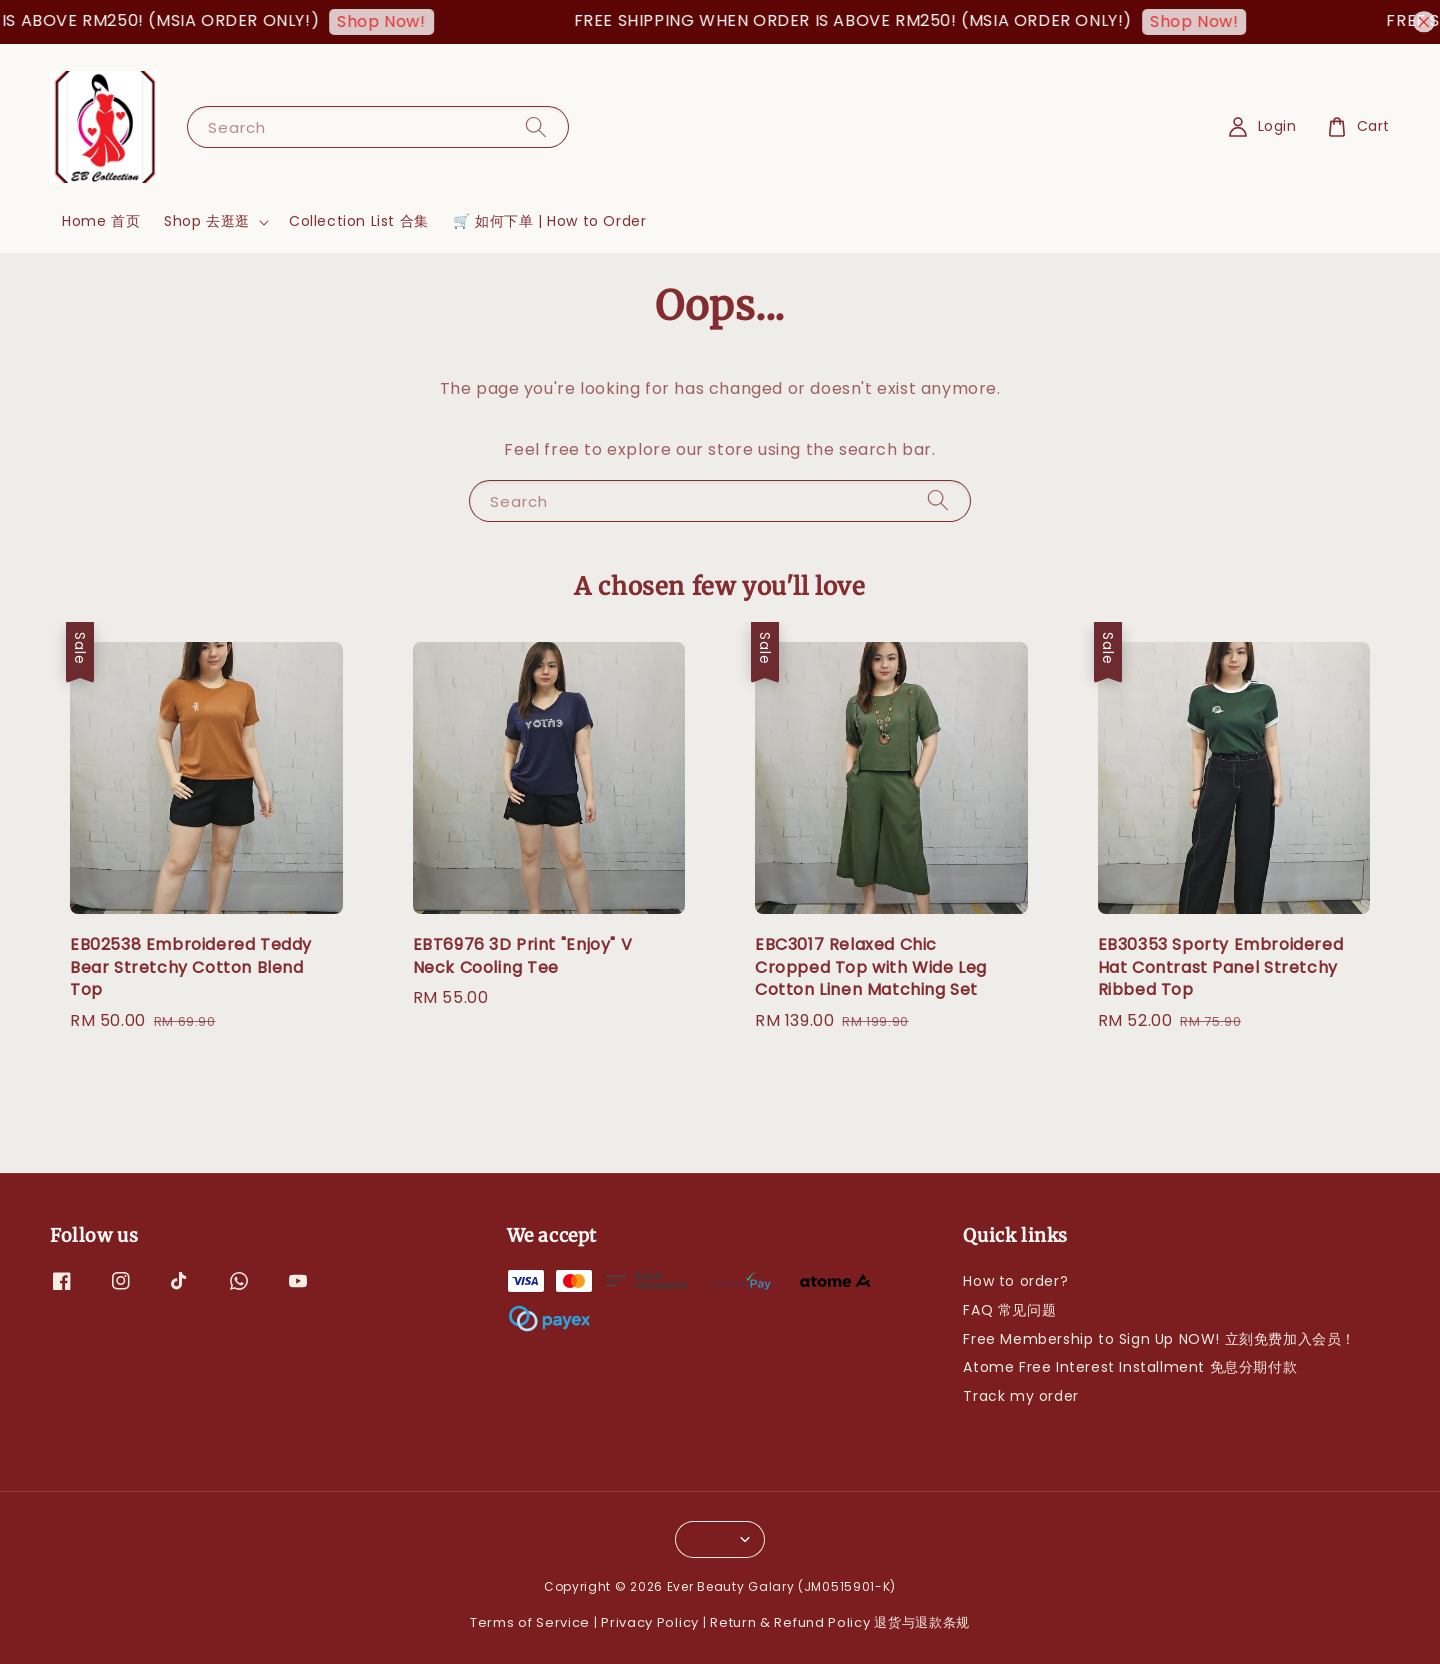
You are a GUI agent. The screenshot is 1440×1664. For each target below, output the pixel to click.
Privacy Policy (650, 1622)
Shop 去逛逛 (207, 221)
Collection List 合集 (359, 221)
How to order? (1015, 1281)
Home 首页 (101, 221)
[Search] (536, 126)
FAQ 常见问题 (1009, 1310)
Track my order (1020, 1396)
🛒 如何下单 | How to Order (550, 221)
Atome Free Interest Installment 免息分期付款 (1130, 1367)
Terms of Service (530, 1622)
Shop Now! (396, 21)
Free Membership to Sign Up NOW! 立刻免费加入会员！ (1159, 1339)
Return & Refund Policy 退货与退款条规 (840, 1622)
